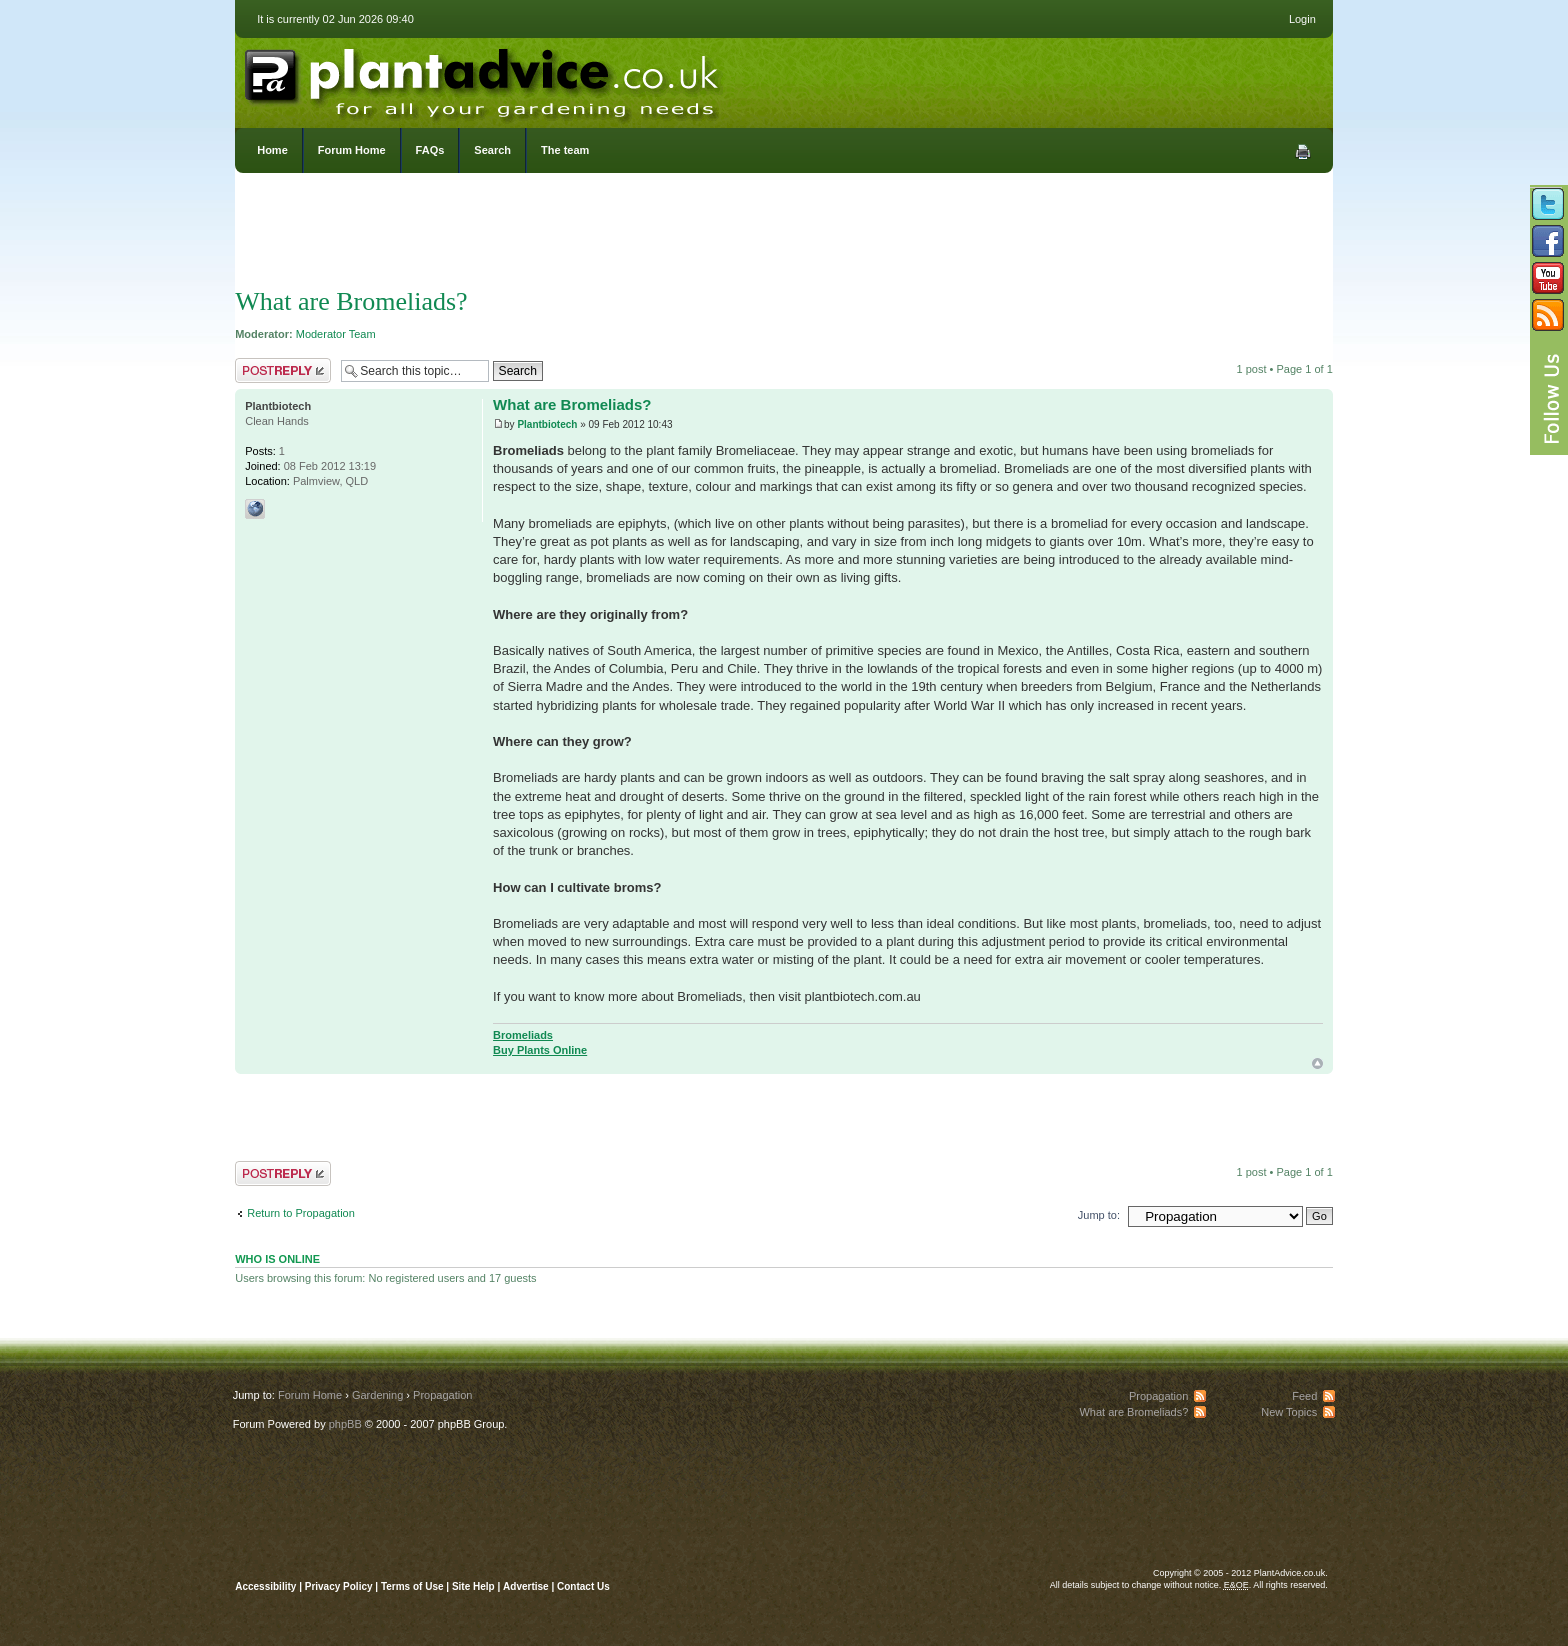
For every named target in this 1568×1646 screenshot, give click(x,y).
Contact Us (583, 1586)
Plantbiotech (547, 424)
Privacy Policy (340, 1586)
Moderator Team (336, 334)
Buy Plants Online (540, 1050)
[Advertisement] (784, 235)
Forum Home (352, 150)
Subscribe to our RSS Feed (1548, 315)
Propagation (442, 1395)
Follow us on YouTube (1548, 278)
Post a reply (283, 370)
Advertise (526, 1586)
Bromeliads (523, 1035)
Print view (1303, 152)
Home (272, 150)
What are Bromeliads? (351, 301)
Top (1317, 1063)
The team (565, 150)
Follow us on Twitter (1548, 204)
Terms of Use (412, 1586)
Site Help (473, 1586)
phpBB (345, 1424)
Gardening (377, 1395)
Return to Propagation (301, 1213)
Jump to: (1099, 1215)
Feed (1304, 1396)
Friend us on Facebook (1548, 241)
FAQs (430, 150)
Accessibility (265, 1586)
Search (492, 150)
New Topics (1289, 1412)
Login (1302, 19)
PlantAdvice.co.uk (484, 78)
